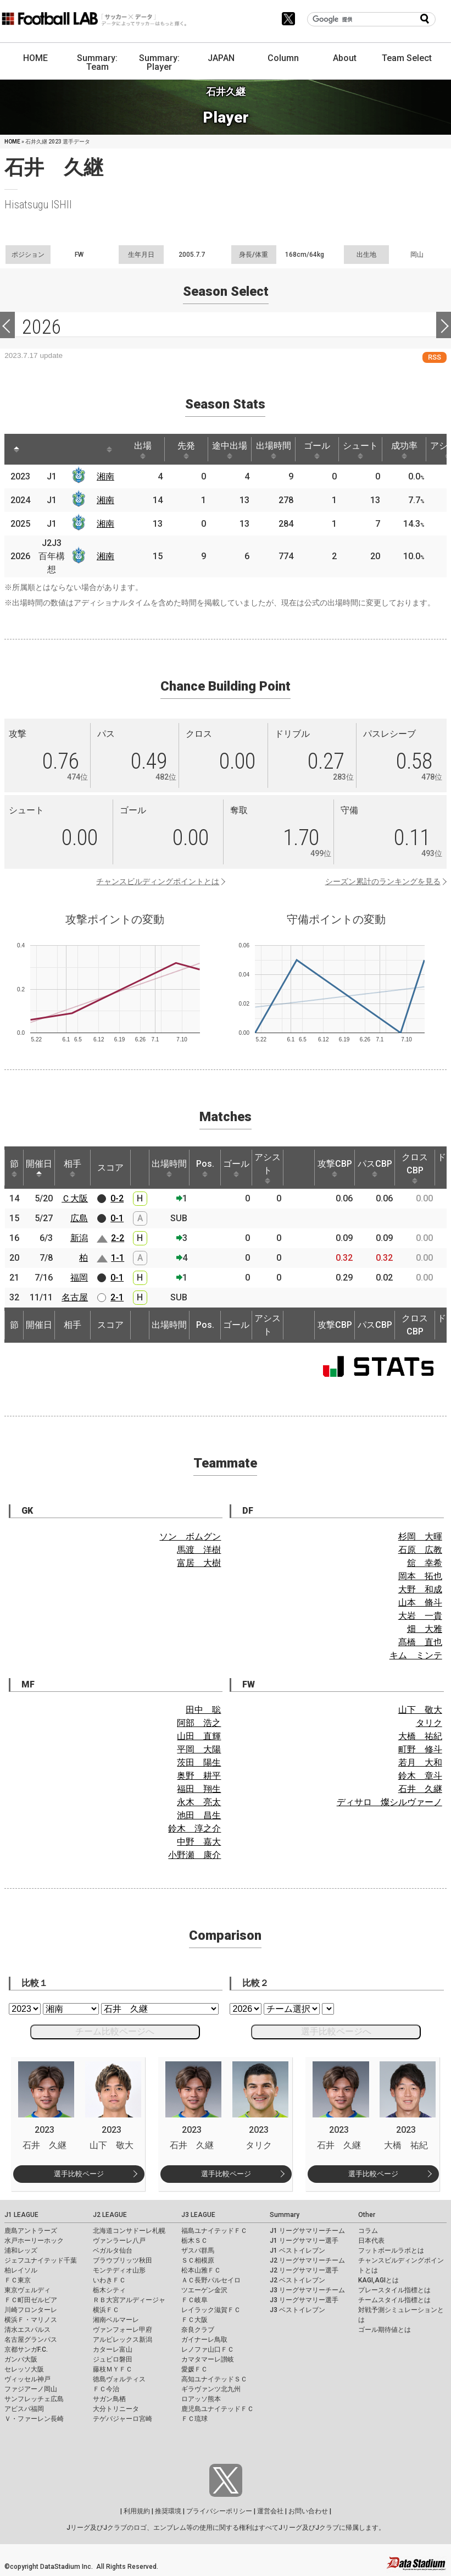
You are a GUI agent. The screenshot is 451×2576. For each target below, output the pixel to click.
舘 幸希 (424, 1563)
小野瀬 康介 (194, 1855)
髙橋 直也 (420, 1642)
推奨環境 (168, 2511)
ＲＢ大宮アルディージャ (129, 2300)
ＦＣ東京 (17, 2280)
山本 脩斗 (420, 1602)
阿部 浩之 (199, 1723)
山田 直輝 (199, 1736)
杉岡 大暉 (420, 1536)
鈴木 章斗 (420, 1775)
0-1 (117, 1218)
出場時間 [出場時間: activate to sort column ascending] (273, 449)
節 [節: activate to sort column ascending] (14, 1168)
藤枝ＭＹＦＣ (112, 2369)
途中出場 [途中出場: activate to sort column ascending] (229, 449)
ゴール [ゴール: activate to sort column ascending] (317, 449)
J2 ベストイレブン (297, 2280)
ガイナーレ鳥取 (204, 2339)
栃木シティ (109, 2290)
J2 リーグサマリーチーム (307, 2260)
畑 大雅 (424, 1629)
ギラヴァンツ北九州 (211, 2389)
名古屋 (75, 1297)
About (345, 58)
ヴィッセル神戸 (27, 2379)
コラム (368, 2231)
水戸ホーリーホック (34, 2240)
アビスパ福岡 (24, 2409)
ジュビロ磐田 (112, 2359)
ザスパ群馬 (197, 2250)
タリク (429, 1723)
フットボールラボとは (391, 2250)
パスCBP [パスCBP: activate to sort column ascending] (375, 1168)
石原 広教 (420, 1550)
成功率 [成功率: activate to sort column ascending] (404, 449)
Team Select (407, 58)
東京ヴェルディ (27, 2290)
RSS (434, 357)
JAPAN (221, 58)
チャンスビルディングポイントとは (157, 881)
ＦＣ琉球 (194, 2419)
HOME (35, 58)
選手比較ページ (79, 2174)
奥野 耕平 (199, 1775)
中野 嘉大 (199, 1841)
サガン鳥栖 (109, 2399)
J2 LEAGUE (110, 2215)
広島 (79, 1218)
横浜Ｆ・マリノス (30, 2320)
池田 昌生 (199, 1815)
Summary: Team (97, 62)
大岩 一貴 (420, 1615)
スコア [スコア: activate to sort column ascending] (110, 1167)
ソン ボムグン (190, 1536)
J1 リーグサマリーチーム (307, 2231)
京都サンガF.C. (26, 2349)
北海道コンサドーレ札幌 (129, 2231)
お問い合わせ (308, 2511)
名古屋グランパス (30, 2339)
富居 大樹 (199, 1563)
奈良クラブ (197, 2330)
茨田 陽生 (199, 1762)
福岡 (79, 1277)
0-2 (117, 1198)
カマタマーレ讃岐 (207, 2359)
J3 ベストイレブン (297, 2310)
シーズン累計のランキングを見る (383, 881)
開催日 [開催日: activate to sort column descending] (39, 1168)
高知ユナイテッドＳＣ (214, 2379)
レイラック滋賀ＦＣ (211, 2310)
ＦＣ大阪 (194, 2320)
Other (366, 2215)
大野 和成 (420, 1589)
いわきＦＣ (109, 2280)
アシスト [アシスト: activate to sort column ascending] (267, 1168)
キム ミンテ (415, 1655)
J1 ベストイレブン (297, 2250)
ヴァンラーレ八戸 (119, 2240)
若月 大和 (420, 1762)
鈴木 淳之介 (194, 1828)
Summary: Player (159, 62)
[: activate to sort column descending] (16, 449)
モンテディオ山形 (119, 2270)
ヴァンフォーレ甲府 (122, 2330)
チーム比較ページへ (114, 2031)
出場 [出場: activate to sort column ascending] (143, 449)
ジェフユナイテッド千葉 (40, 2260)
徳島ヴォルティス (119, 2379)
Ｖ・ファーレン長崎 (34, 2419)
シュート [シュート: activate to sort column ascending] (360, 449)
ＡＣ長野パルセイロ (211, 2280)
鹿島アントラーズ (30, 2231)
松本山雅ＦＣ (201, 2270)
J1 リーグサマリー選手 (304, 2240)
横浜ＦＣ (106, 2310)
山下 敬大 (420, 1710)
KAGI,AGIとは (378, 2280)
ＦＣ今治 (106, 2389)
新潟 (79, 1238)
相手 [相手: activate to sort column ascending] (72, 1168)
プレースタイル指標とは (394, 2290)
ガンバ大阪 (20, 2359)
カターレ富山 (112, 2349)
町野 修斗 (420, 1749)
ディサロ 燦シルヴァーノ (389, 1802)
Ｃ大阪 (75, 1198)
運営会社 (270, 2511)
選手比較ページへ (336, 2031)
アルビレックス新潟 (122, 2339)
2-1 (117, 1297)
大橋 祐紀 (420, 1736)
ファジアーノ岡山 (30, 2389)
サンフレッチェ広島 (34, 2399)
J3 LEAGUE (198, 2215)
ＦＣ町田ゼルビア (30, 2300)
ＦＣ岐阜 (194, 2300)
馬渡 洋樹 (199, 1550)
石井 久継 (420, 1789)
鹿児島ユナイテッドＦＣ (217, 2409)
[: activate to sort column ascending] (41, 449)
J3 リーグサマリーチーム (307, 2290)
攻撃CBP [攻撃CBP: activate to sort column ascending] (335, 1168)
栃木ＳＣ (194, 2240)
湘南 (105, 476)
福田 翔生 (199, 1789)
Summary (284, 2215)
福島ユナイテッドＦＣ (214, 2231)
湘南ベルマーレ (116, 2320)
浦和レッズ (20, 2250)
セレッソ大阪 (24, 2369)
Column (283, 58)
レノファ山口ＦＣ (207, 2349)
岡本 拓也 (420, 1576)
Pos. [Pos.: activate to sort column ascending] (205, 1168)
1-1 (117, 1258)
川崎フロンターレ (30, 2310)
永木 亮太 (199, 1802)
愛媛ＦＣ (194, 2369)
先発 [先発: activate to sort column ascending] (186, 449)
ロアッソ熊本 (201, 2399)
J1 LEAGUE (21, 2215)
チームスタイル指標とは (394, 2300)
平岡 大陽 (199, 1749)
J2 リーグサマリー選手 (304, 2270)
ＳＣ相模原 (197, 2260)
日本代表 (371, 2240)
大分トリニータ (116, 2409)
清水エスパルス (27, 2330)
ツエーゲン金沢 (204, 2290)
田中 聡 (203, 1710)
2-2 (117, 1238)
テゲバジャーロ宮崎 (122, 2419)
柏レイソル (20, 2270)
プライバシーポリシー (219, 2511)
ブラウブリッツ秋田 (122, 2260)
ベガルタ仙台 (112, 2250)
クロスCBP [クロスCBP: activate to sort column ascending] (415, 1168)
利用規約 (137, 2511)
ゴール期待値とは (384, 2330)
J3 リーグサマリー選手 (304, 2300)
